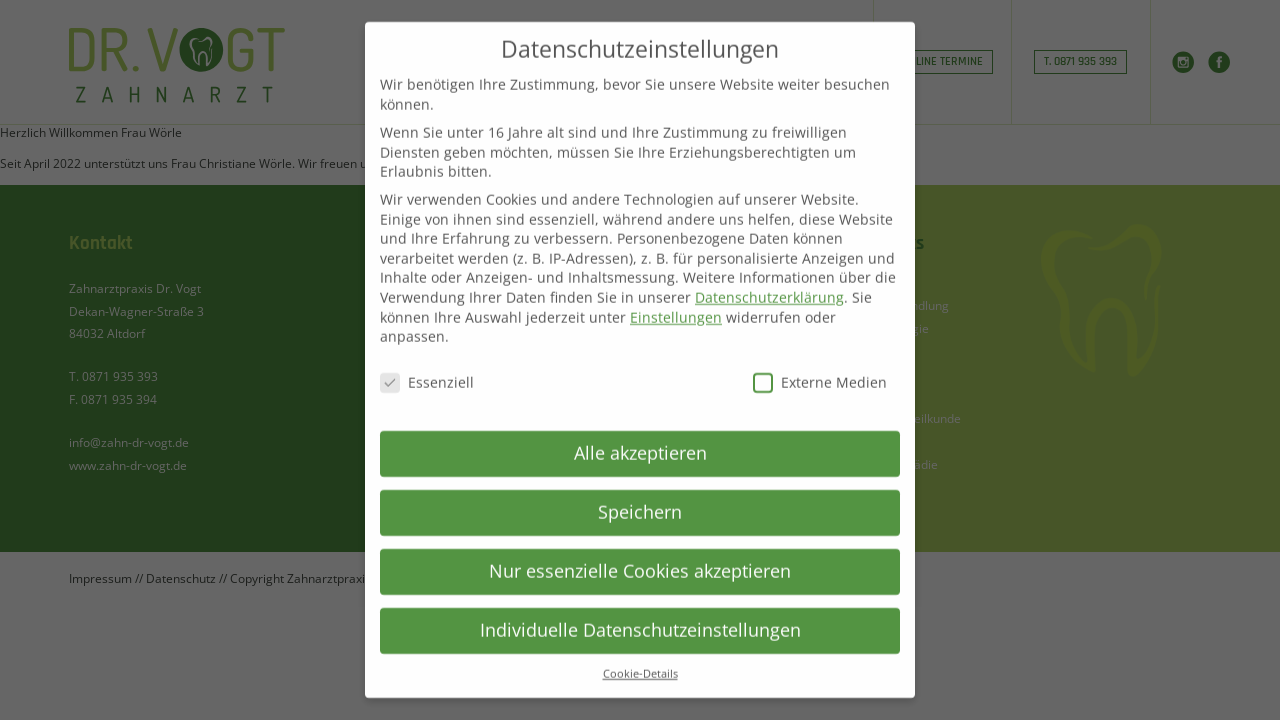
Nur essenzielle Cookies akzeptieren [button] (640, 551)
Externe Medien (820, 362)
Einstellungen (676, 297)
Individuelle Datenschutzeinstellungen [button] (640, 610)
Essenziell (427, 362)
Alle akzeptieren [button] (640, 433)
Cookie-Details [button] (640, 654)
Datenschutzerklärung (769, 277)
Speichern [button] (640, 492)
